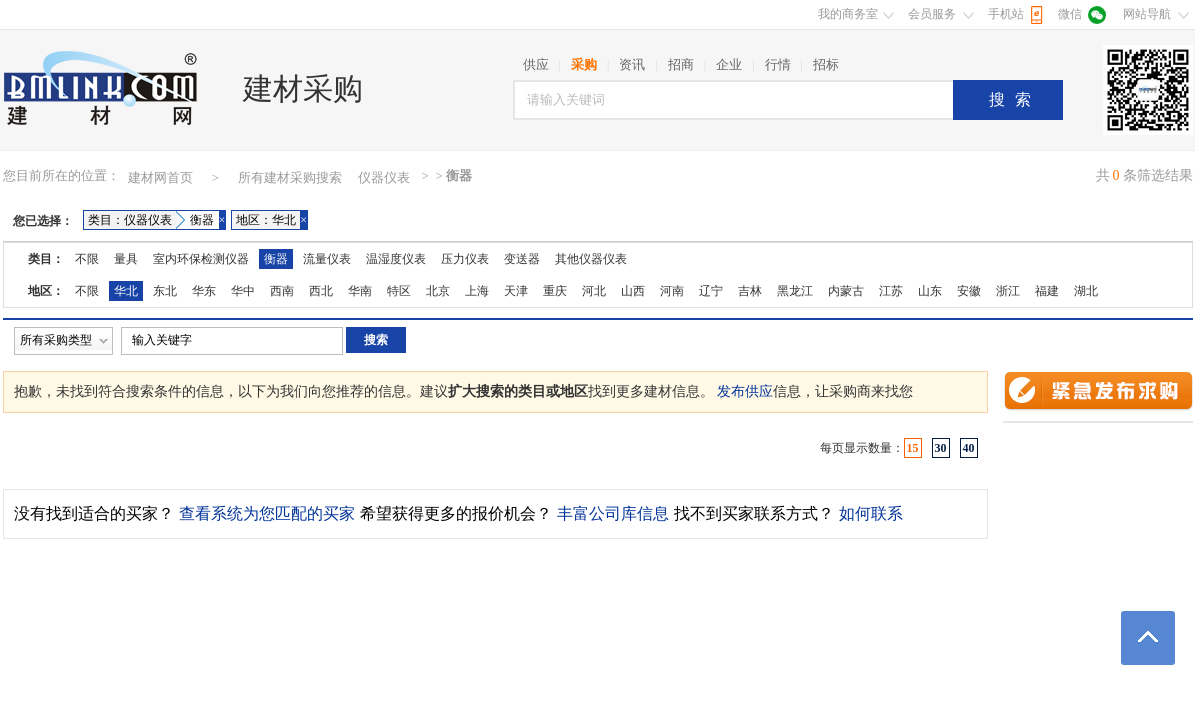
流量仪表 (327, 259)
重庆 (555, 291)
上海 (477, 291)
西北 (321, 291)
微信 (1070, 14)
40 (969, 448)
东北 (165, 291)
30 (941, 448)
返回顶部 (1148, 638)
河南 (672, 291)
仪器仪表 (384, 177)
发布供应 (745, 391)
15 (913, 448)
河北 (594, 291)
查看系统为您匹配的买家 (267, 513)
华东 (204, 291)
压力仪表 (465, 259)
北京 (438, 291)
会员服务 (932, 14)
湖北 (1086, 291)
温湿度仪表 (396, 259)
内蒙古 (846, 291)
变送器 (522, 259)
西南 (282, 291)
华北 (126, 291)
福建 (1047, 291)
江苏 (891, 291)
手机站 (1006, 14)
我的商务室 (848, 14)
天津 (516, 291)
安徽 (969, 291)
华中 (243, 291)
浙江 (1008, 291)
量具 (126, 259)
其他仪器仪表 (591, 259)
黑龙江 (795, 291)
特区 (399, 291)
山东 (930, 291)
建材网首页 (160, 177)
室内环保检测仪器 (201, 259)
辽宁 (711, 291)
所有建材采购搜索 (290, 177)
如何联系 (871, 513)
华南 (360, 291)
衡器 (276, 259)
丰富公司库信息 (613, 513)
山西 (633, 291)
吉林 (750, 291)
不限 (87, 259)
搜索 (1015, 99)
